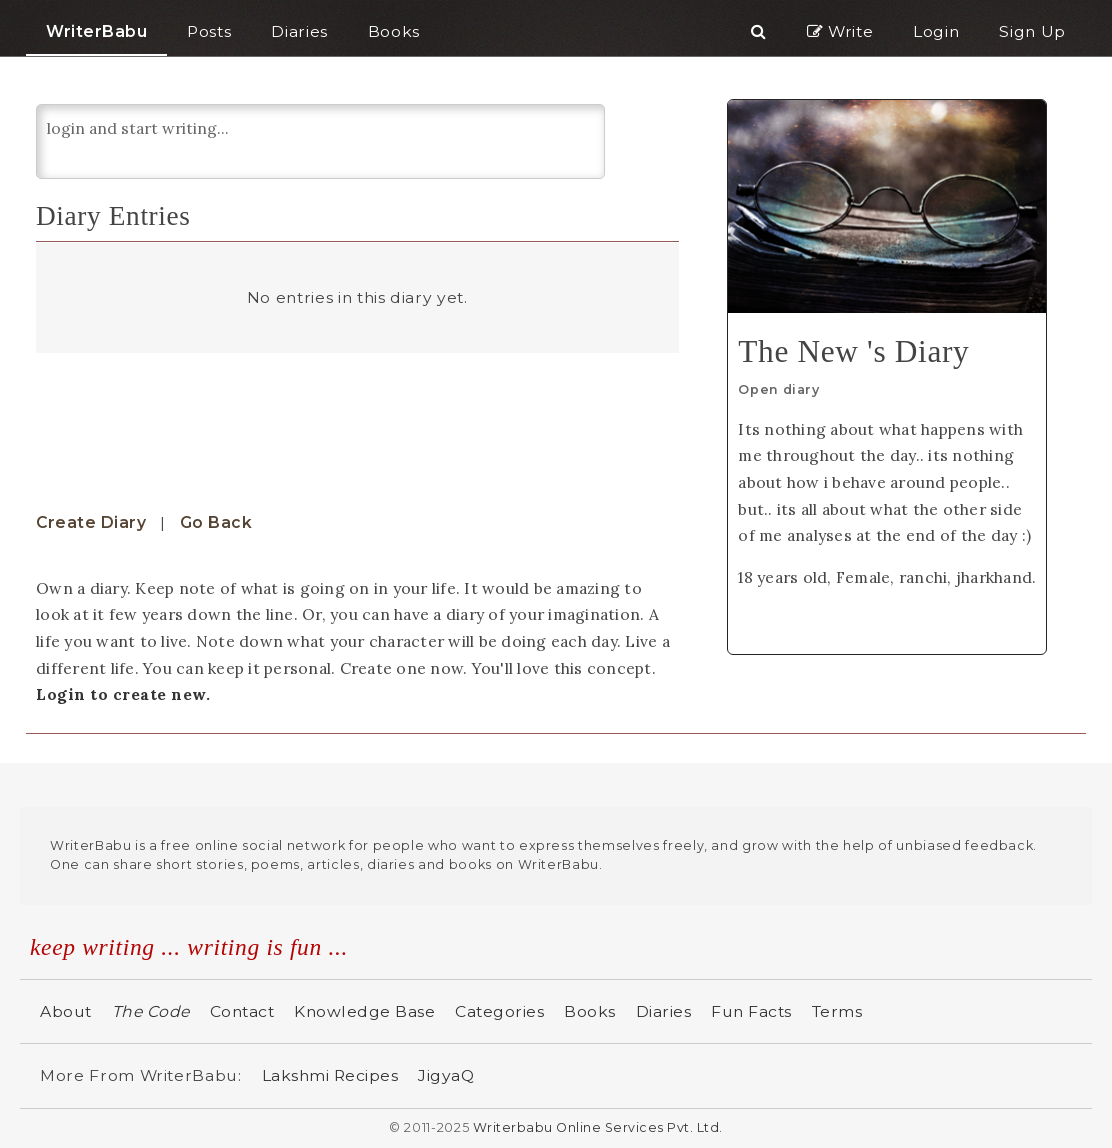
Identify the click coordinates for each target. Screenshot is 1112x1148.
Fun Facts (751, 1011)
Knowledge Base (364, 1011)
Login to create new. (123, 694)
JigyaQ (446, 1075)
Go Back (216, 522)
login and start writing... (320, 141)
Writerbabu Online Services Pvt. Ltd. (598, 1127)
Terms (837, 1011)
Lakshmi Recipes (330, 1075)
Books (590, 1011)
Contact (242, 1011)
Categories (499, 1011)
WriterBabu (96, 31)
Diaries (664, 1011)
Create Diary (91, 522)
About (66, 1011)
